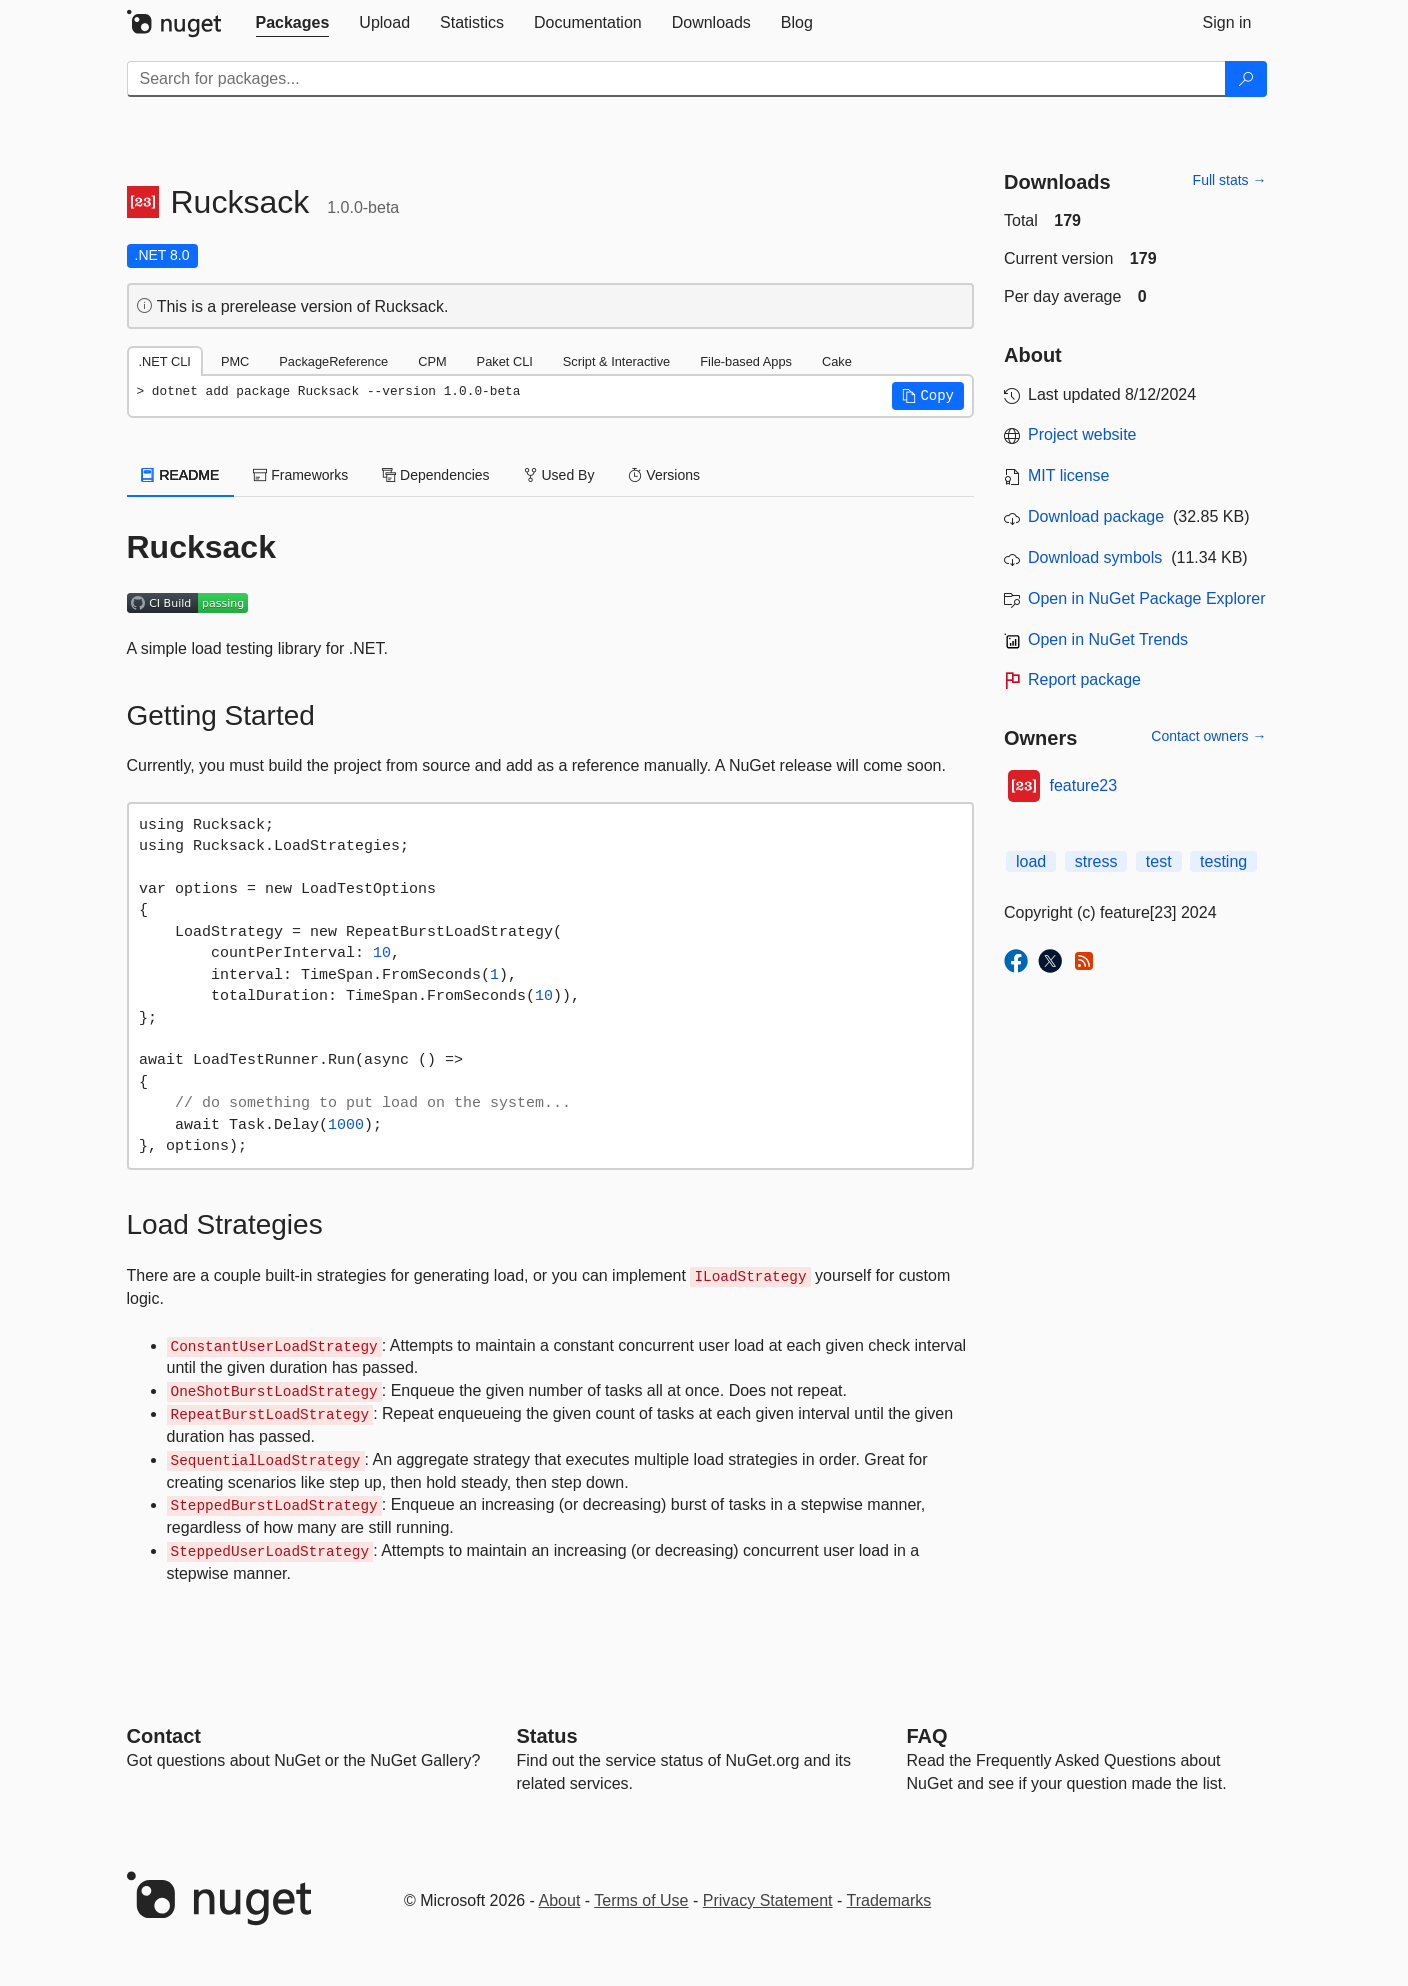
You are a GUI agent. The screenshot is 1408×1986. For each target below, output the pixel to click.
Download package (1096, 516)
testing (1223, 861)
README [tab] (181, 475)
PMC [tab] (235, 361)
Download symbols (1095, 557)
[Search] (1246, 79)
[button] (928, 396)
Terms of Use (641, 1900)
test (1159, 861)
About (560, 1900)
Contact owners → (1208, 736)
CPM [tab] (432, 361)
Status (547, 1736)
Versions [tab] (664, 475)
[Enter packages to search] (676, 79)
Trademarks (889, 1900)
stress (1096, 861)
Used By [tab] (559, 475)
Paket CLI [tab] (505, 361)
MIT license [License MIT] (1069, 475)
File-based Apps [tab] (746, 361)
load (1031, 861)
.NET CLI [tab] (165, 361)
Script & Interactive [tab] (616, 361)
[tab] (293, 23)
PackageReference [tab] (333, 361)
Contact (164, 1736)
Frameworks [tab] (300, 475)
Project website (1082, 434)
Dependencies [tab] (435, 475)
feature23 (1084, 785)
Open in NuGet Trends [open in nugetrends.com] (1108, 639)
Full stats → (1230, 180)
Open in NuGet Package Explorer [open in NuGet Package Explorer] (1146, 598)
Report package (1084, 679)
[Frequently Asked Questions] (927, 1736)
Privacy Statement (768, 1900)
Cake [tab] (837, 361)
